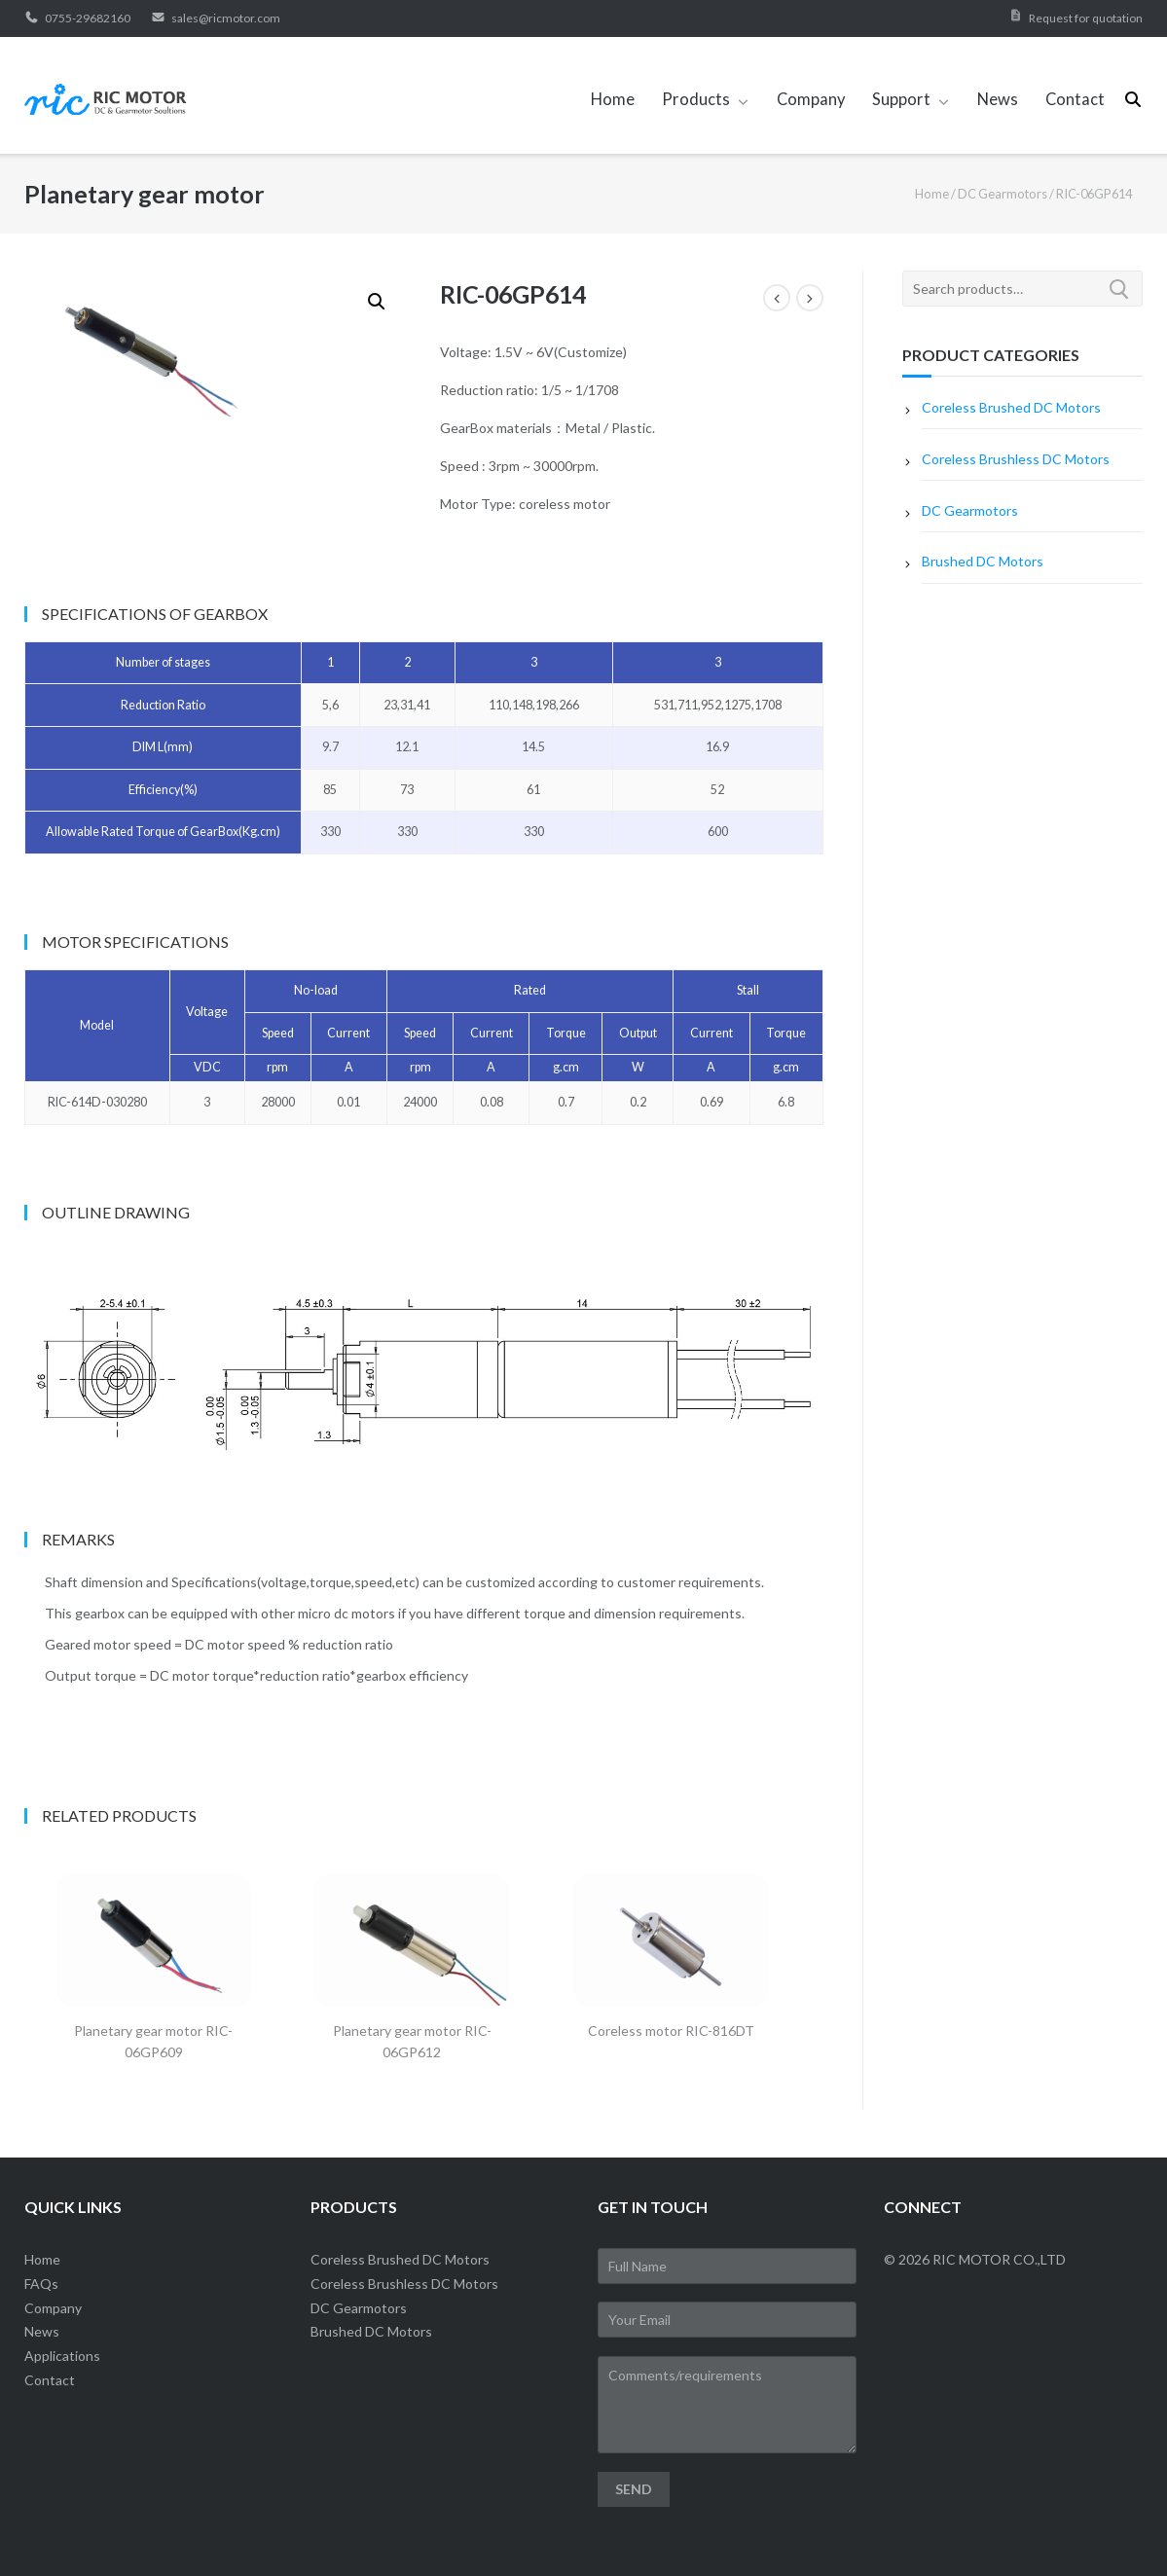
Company (811, 99)
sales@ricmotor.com (215, 17)
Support (901, 99)
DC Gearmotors (1002, 193)
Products (696, 99)
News (997, 99)
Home (613, 99)
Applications (62, 2355)
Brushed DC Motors (982, 561)
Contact (1075, 99)
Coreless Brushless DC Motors (1016, 459)
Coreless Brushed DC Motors (1011, 407)
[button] (376, 301)
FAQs (41, 2283)
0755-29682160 (77, 17)
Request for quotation (1086, 18)
